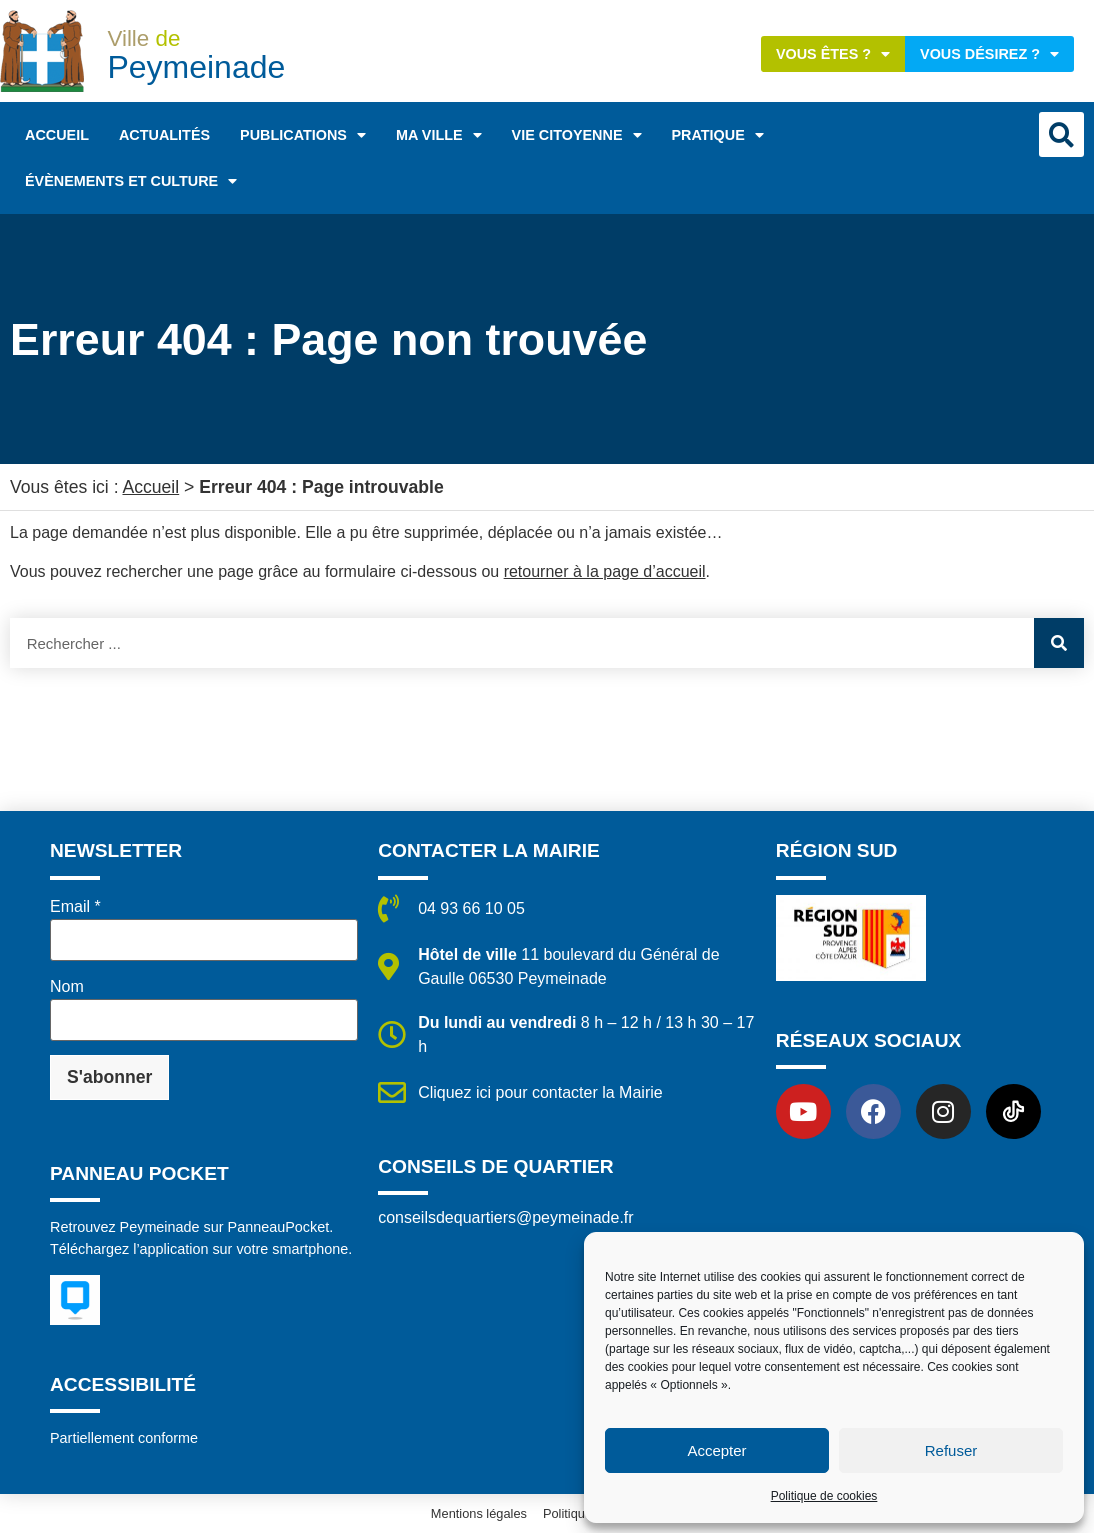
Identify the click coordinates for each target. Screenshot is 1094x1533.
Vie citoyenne (577, 135)
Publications (303, 135)
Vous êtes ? (833, 54)
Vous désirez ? (989, 54)
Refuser (951, 1450)
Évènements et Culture (131, 181)
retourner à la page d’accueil (605, 571)
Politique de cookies (824, 1496)
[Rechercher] (1059, 643)
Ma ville (439, 135)
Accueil (57, 135)
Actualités (164, 135)
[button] (1061, 134)
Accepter (716, 1450)
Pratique (718, 135)
